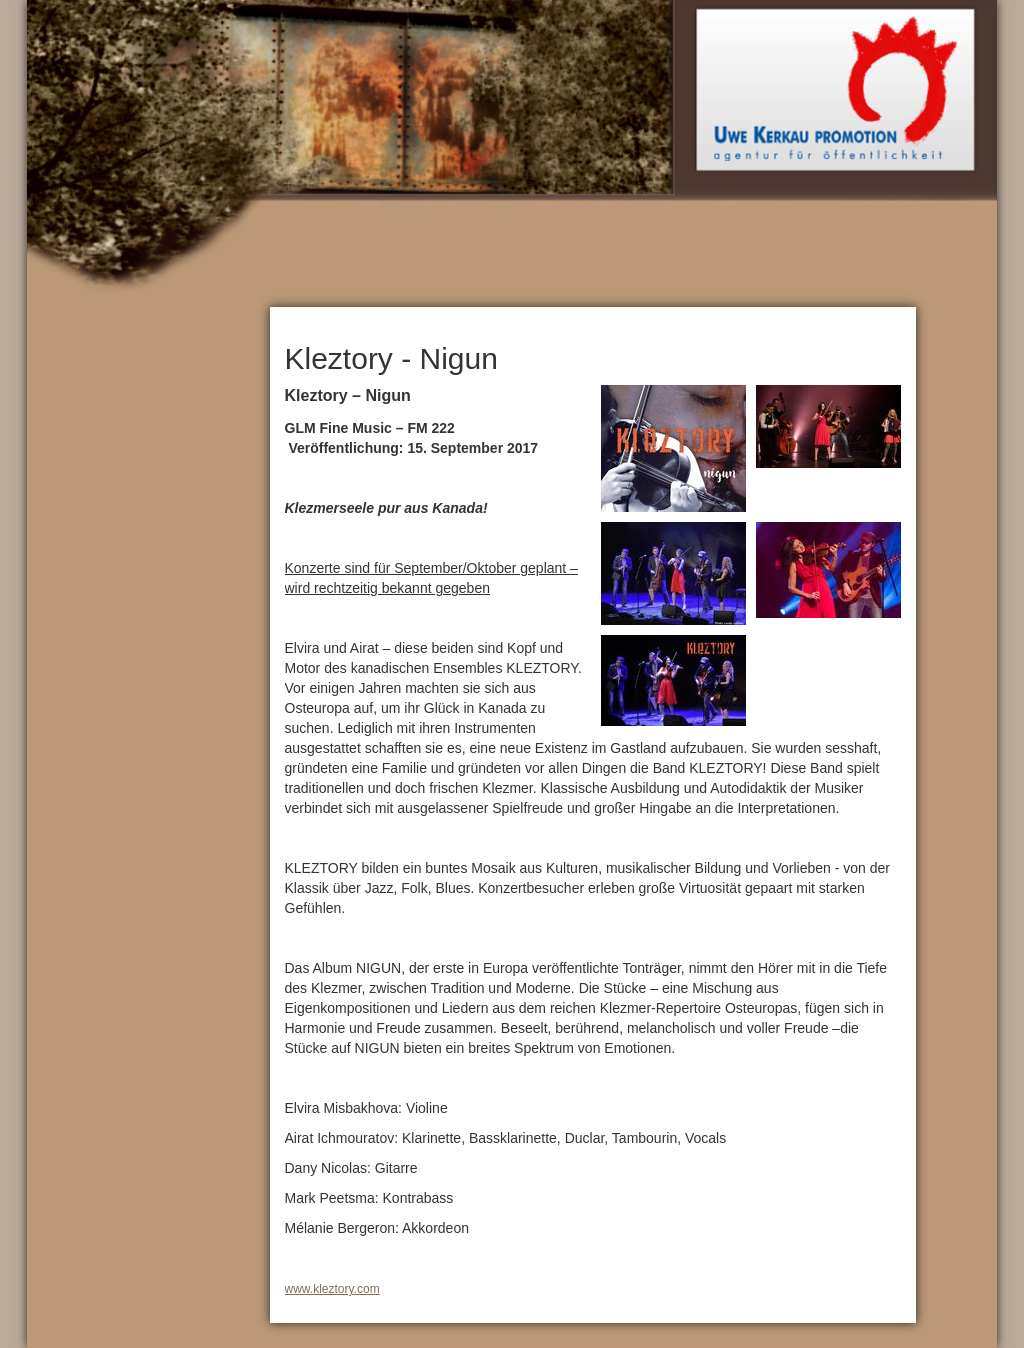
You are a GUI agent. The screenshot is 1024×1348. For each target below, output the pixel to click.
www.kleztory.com (332, 1289)
